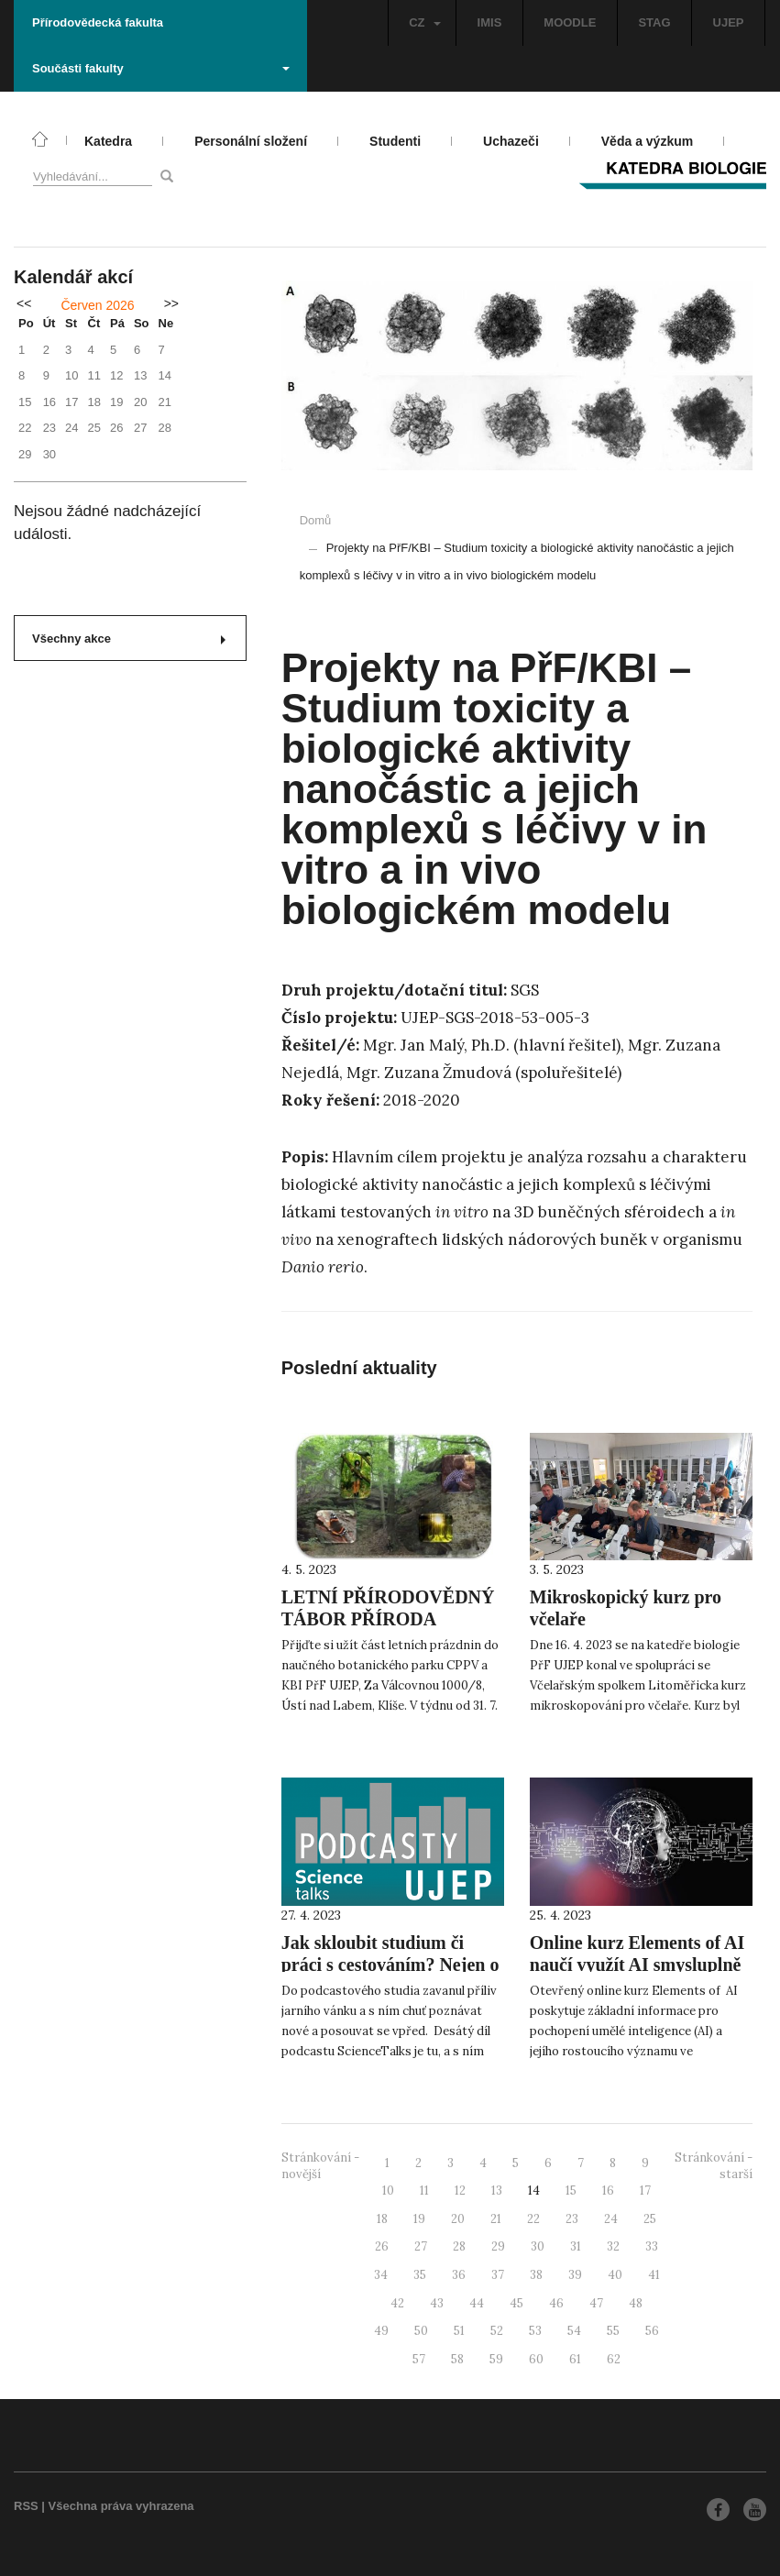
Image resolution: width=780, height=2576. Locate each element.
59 (496, 2359)
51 (459, 2331)
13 (496, 2190)
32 (613, 2246)
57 (418, 2359)
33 (651, 2246)
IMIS (490, 22)
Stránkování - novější (320, 2166)
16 (608, 2190)
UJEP (728, 22)
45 (516, 2303)
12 (460, 2190)
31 (575, 2246)
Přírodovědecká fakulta (97, 22)
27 (420, 2246)
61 (575, 2359)
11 (424, 2190)
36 (459, 2275)
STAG (654, 22)
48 (636, 2303)
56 (652, 2331)
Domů (316, 520)
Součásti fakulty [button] (161, 68)
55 (613, 2331)
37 (497, 2275)
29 (498, 2246)
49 (381, 2331)
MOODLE (570, 22)
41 (654, 2275)
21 (495, 2219)
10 (388, 2190)
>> (171, 303)
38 (536, 2275)
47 (596, 2303)
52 (496, 2331)
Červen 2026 (97, 305)
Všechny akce (128, 638)
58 (457, 2359)
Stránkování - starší (714, 2166)
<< (23, 303)
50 (421, 2331)
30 (537, 2246)
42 (397, 2303)
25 (649, 2219)
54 (574, 2331)
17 (645, 2190)
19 (419, 2219)
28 (459, 2246)
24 (611, 2219)
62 (614, 2359)
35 (419, 2275)
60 (536, 2359)
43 (437, 2303)
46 (556, 2303)
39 (575, 2275)
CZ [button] (424, 22)
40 (615, 2275)
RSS (26, 2506)
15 (571, 2190)
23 (572, 2219)
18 (382, 2219)
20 (458, 2219)
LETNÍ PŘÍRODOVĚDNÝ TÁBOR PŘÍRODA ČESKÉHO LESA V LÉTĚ (388, 1619)
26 (382, 2246)
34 (381, 2275)
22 (533, 2219)
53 (535, 2331)
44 (476, 2303)
